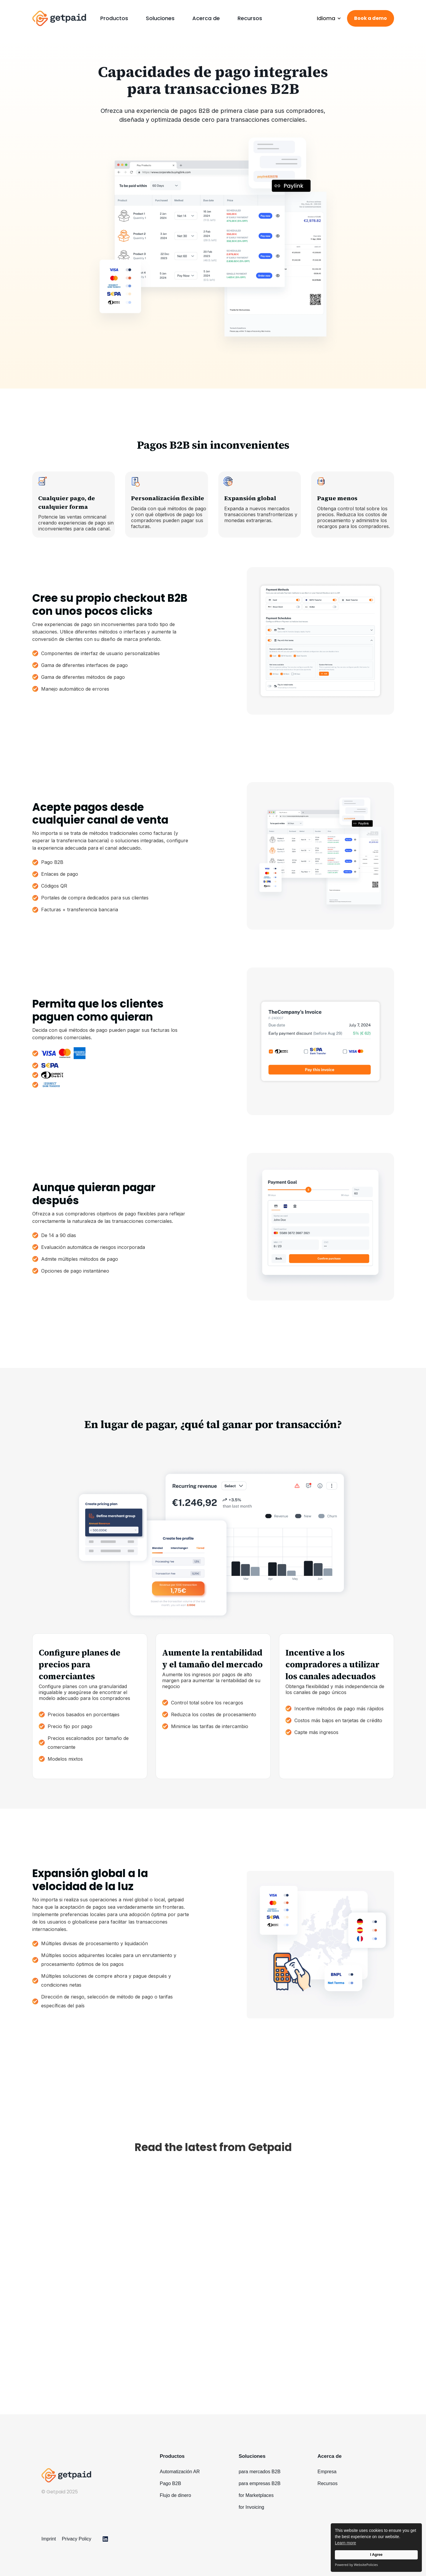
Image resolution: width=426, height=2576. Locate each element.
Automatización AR (180, 2471)
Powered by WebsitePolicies (356, 2564)
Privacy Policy (76, 2538)
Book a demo (370, 18)
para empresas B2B (259, 2483)
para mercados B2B (259, 2471)
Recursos (250, 18)
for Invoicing (251, 2507)
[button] (114, 18)
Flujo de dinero (175, 2495)
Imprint (48, 2538)
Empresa (326, 2471)
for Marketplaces (256, 2495)
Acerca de (206, 18)
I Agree (376, 2555)
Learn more (345, 2542)
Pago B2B (170, 2483)
